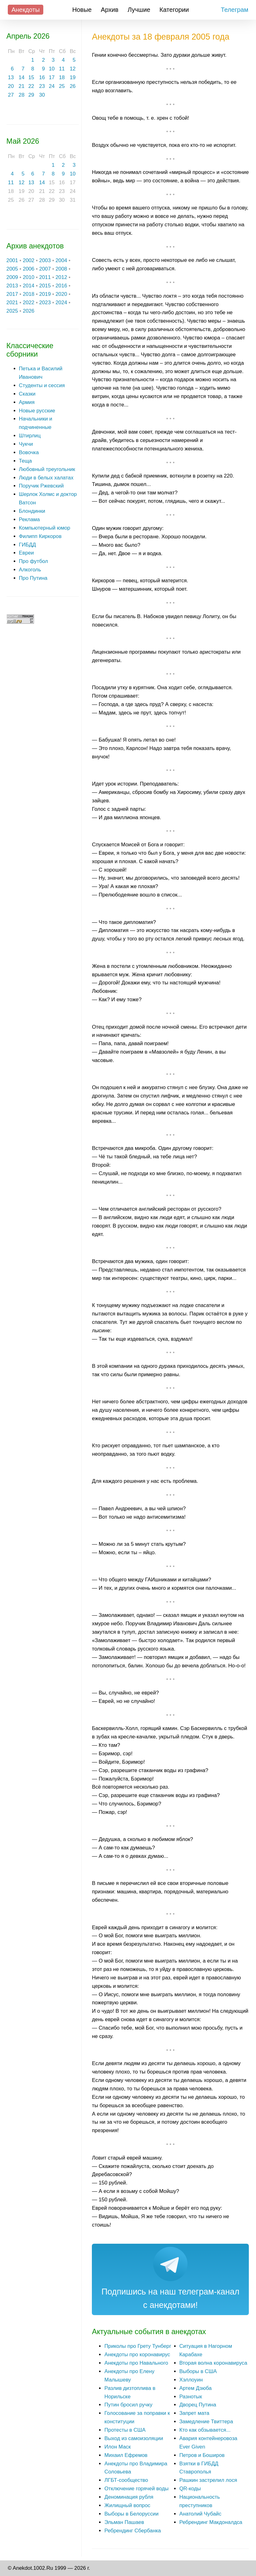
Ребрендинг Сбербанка (132, 2531)
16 (42, 77)
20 (11, 86)
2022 (28, 302)
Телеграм (234, 9)
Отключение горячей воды (136, 2489)
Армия (27, 402)
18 (62, 77)
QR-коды (190, 2489)
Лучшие (139, 9)
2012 (61, 277)
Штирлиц (30, 436)
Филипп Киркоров (40, 536)
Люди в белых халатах (46, 478)
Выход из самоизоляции (133, 2438)
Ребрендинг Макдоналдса (210, 2522)
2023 (45, 302)
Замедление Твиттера (206, 2422)
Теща (25, 461)
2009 (12, 277)
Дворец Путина (197, 2405)
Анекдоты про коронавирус (137, 2354)
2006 (28, 269)
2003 (45, 260)
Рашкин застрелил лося (208, 2480)
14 (22, 77)
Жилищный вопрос (127, 2505)
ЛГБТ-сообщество (126, 2480)
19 (73, 77)
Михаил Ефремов (125, 2455)
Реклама (29, 519)
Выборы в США (198, 2371)
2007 (45, 269)
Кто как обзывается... (204, 2430)
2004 (61, 260)
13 (11, 77)
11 (62, 69)
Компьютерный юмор (44, 528)
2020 (61, 294)
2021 (12, 302)
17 (52, 77)
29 (31, 95)
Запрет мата (194, 2413)
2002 (28, 260)
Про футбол (33, 561)
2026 (28, 311)
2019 (45, 294)
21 (22, 86)
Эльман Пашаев (124, 2522)
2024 (61, 302)
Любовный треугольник (47, 469)
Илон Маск (117, 2447)
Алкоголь (30, 570)
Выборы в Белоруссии (131, 2514)
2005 (12, 269)
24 (52, 86)
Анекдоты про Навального (136, 2363)
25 (62, 86)
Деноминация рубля (128, 2497)
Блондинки (32, 511)
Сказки (27, 394)
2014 (28, 286)
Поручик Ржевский (41, 486)
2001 (12, 260)
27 (11, 95)
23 (42, 86)
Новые (82, 9)
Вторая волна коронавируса (213, 2363)
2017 (12, 294)
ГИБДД (27, 545)
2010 (28, 277)
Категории (174, 9)
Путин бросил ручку (128, 2405)
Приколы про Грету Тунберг (137, 2346)
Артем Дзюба (195, 2388)
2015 (45, 286)
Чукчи (26, 444)
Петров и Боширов (202, 2455)
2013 (12, 286)
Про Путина (33, 578)
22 (31, 86)
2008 (61, 269)
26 (73, 86)
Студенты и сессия (42, 385)
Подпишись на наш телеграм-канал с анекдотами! (170, 2298)
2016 (61, 286)
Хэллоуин (191, 2380)
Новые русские (37, 411)
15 (31, 77)
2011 (45, 277)
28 (22, 95)
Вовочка (29, 452)
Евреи (26, 553)
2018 (28, 294)
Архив (109, 9)
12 (73, 69)
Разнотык (190, 2397)
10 (52, 69)
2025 (12, 311)
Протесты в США (124, 2430)
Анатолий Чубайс (200, 2514)
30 (42, 95)
